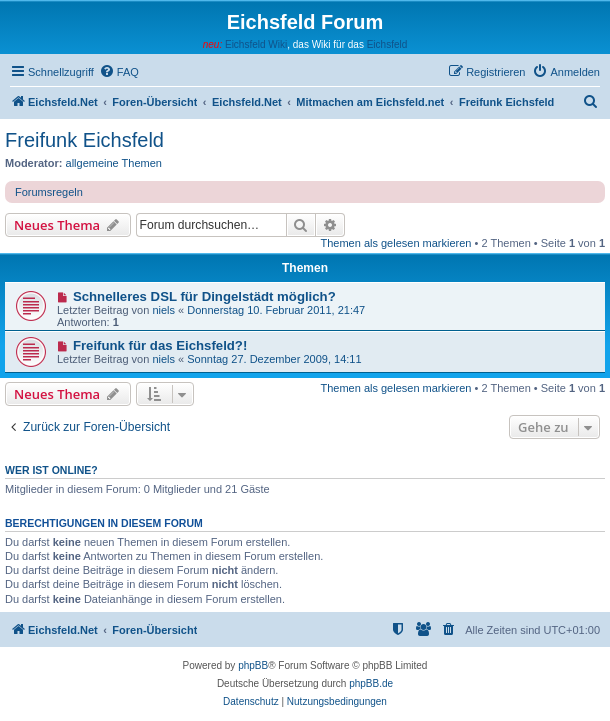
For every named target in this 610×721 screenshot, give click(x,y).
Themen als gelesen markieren (395, 243)
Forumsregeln (49, 192)
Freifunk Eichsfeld (84, 140)
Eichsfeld (387, 44)
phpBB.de (371, 683)
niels (163, 310)
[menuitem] (119, 72)
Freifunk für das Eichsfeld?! (160, 345)
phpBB (253, 665)
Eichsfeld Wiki (256, 44)
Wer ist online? (51, 470)
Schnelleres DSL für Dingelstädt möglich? (204, 296)
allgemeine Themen (114, 163)
